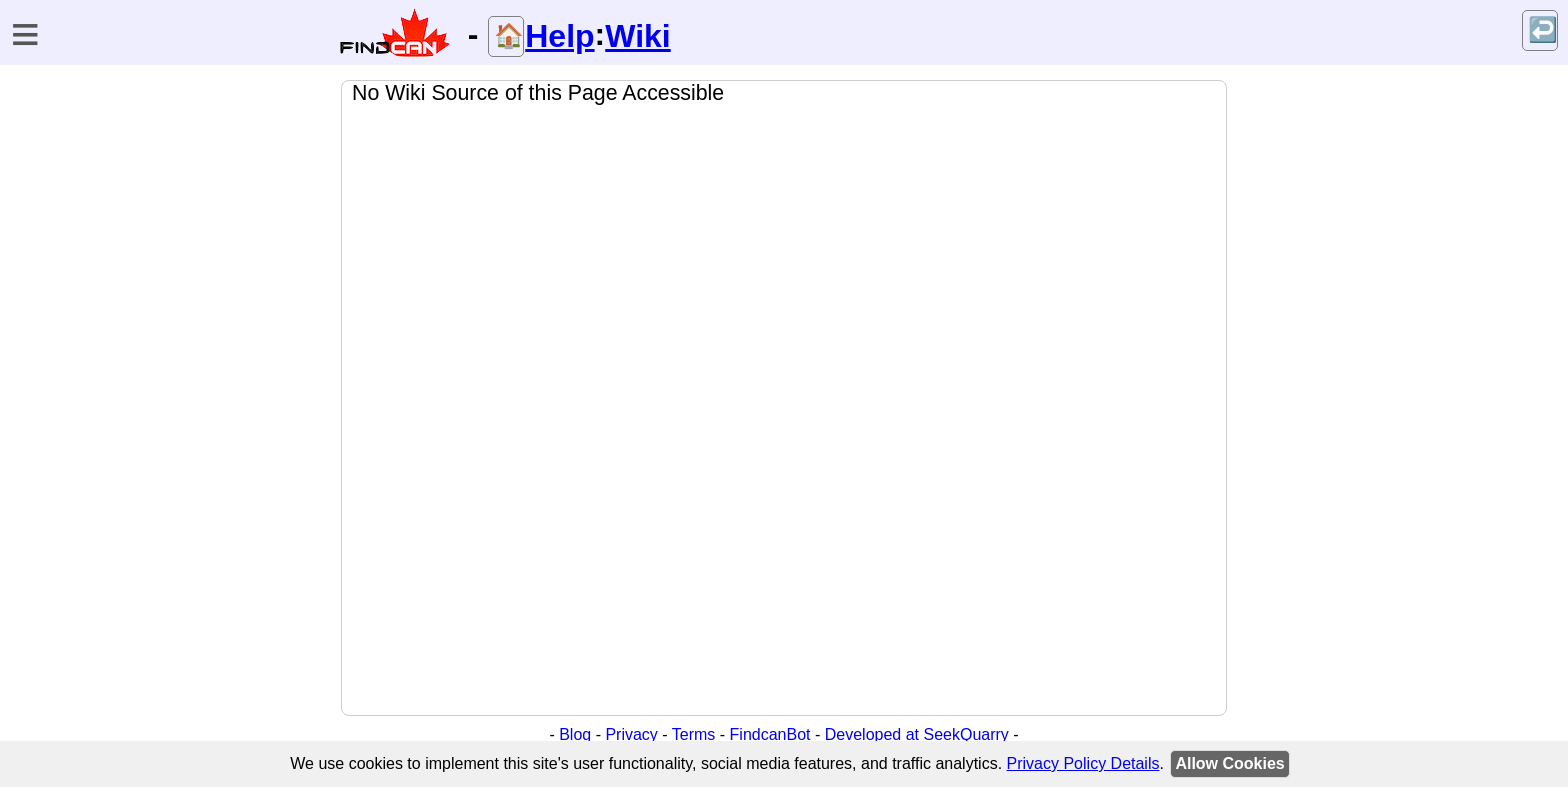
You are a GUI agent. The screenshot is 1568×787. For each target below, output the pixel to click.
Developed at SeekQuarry (917, 734)
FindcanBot (770, 734)
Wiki (638, 36)
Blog (575, 734)
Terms (694, 734)
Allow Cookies (1229, 763)
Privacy (631, 734)
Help (559, 36)
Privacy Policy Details (1083, 763)
